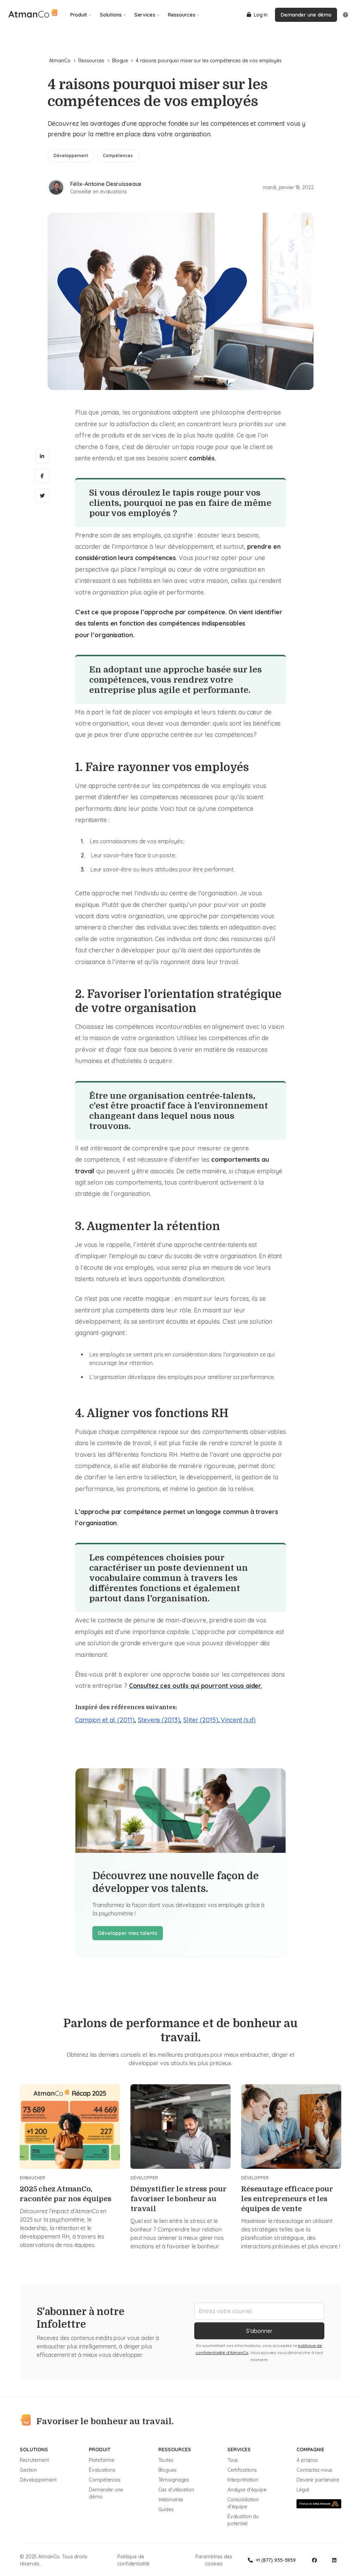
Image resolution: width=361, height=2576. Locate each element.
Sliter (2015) (200, 1720)
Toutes (165, 2460)
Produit (80, 15)
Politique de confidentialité (133, 2560)
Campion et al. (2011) (104, 1720)
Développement (38, 2480)
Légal (302, 2490)
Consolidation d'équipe (243, 2503)
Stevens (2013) (159, 1720)
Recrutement (34, 2460)
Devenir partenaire (317, 2480)
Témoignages (174, 2480)
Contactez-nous (314, 2470)
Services (146, 15)
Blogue (122, 60)
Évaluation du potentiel (243, 2520)
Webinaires (171, 2499)
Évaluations (102, 2470)
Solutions (113, 15)
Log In (257, 15)
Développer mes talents (127, 1933)
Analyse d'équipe (247, 2490)
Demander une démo (306, 15)
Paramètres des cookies (213, 2560)
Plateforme (101, 2460)
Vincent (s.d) (238, 1720)
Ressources (184, 15)
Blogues (167, 2470)
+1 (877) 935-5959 (272, 2560)
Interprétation (242, 2480)
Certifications (242, 2470)
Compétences (105, 2480)
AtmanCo (62, 60)
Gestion (28, 2470)
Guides (166, 2509)
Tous (232, 2460)
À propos (307, 2460)
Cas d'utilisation (176, 2490)
